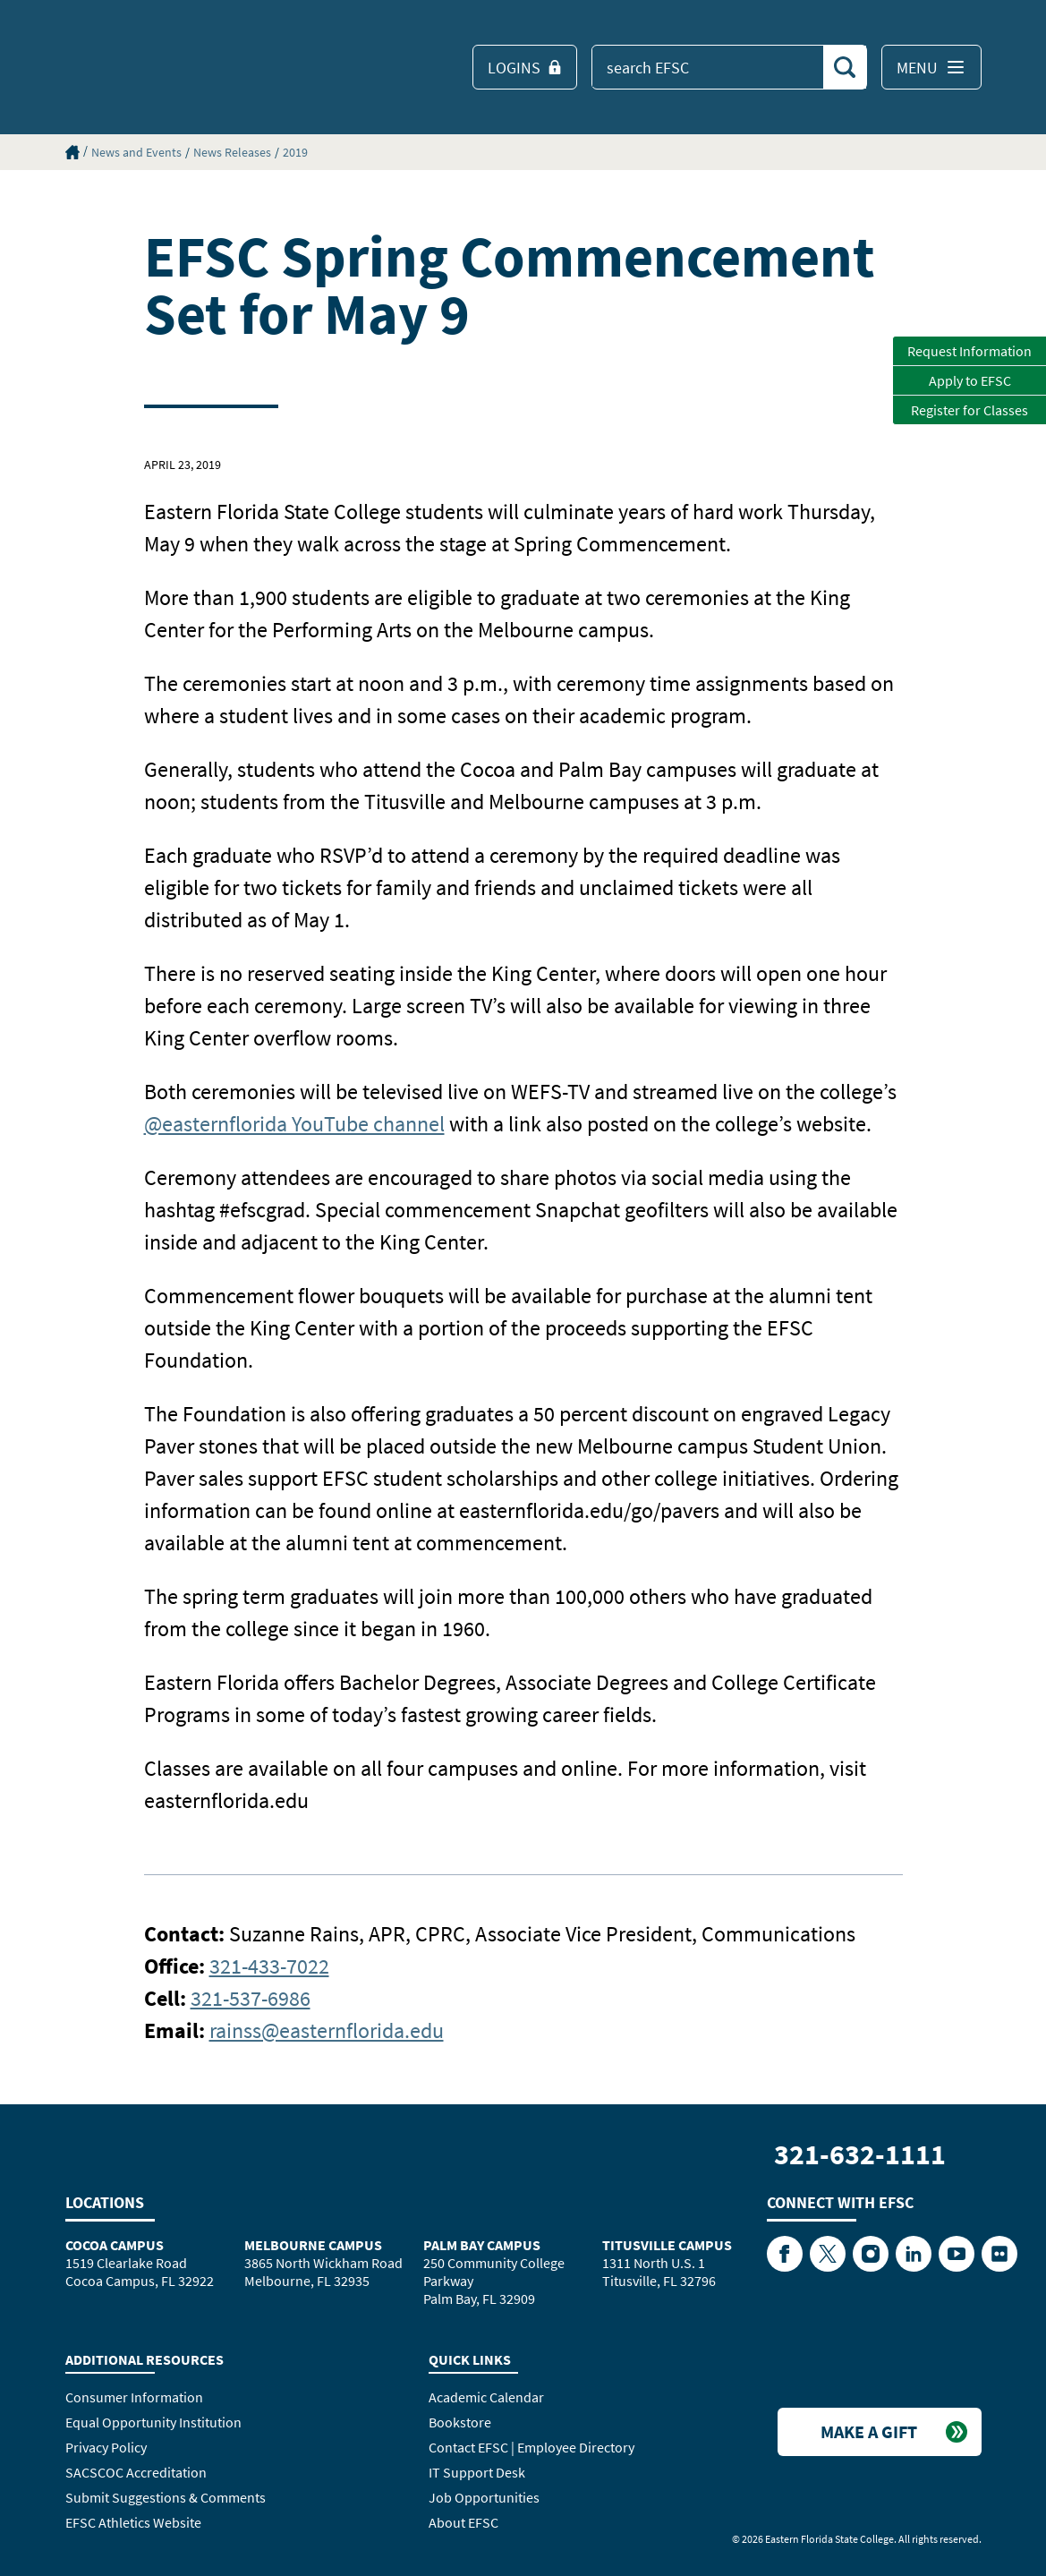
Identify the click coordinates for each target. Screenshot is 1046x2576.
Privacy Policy (106, 2447)
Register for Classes (969, 410)
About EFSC (463, 2522)
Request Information (969, 351)
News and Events (136, 152)
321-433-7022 (269, 1966)
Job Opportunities (484, 2497)
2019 (295, 152)
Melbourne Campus (313, 2245)
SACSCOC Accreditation (136, 2472)
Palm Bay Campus (481, 2245)
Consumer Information (134, 2397)
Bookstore (460, 2422)
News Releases (232, 152)
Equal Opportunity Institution (153, 2422)
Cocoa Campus (114, 2245)
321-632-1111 (860, 2154)
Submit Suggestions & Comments (165, 2497)
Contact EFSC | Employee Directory (531, 2447)
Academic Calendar (486, 2397)
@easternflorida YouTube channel (294, 1124)
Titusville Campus (667, 2245)
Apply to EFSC (970, 380)
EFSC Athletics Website (133, 2522)
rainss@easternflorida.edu (326, 2030)
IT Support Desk (477, 2472)
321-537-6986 (250, 1998)
